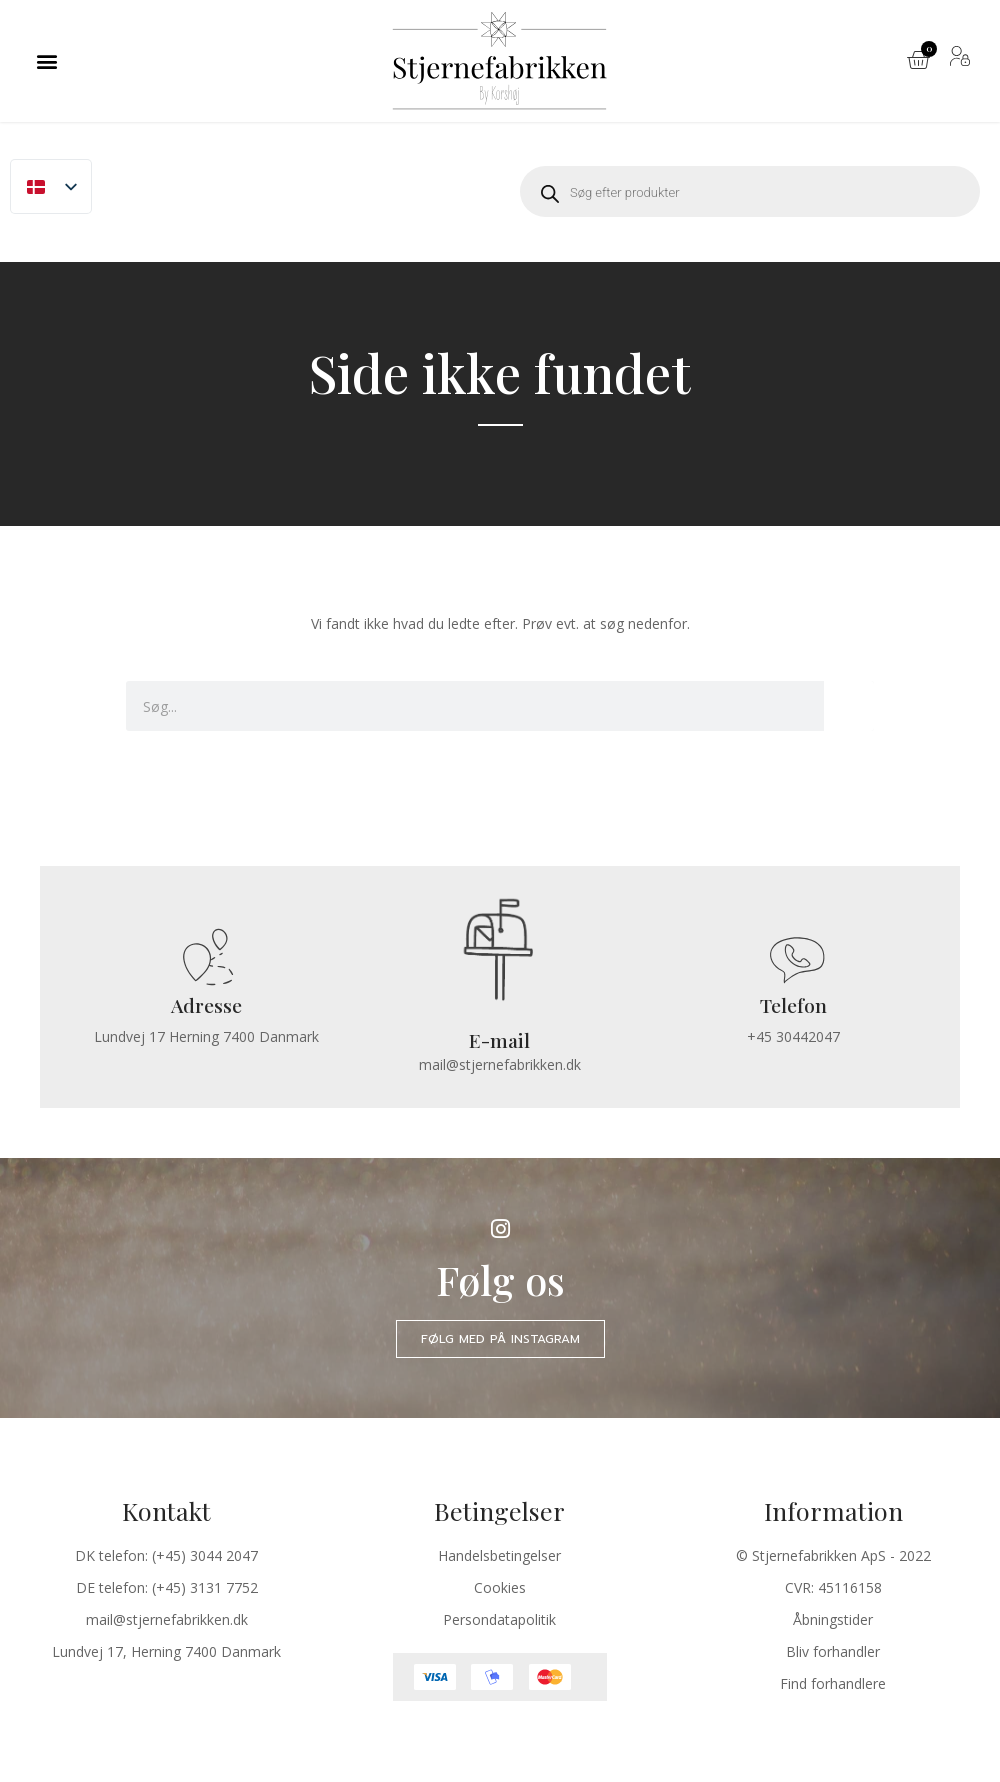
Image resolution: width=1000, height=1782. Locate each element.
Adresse (206, 1006)
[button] (46, 60)
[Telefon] (793, 959)
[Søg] (849, 706)
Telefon (793, 1005)
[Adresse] (207, 959)
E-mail (500, 1039)
